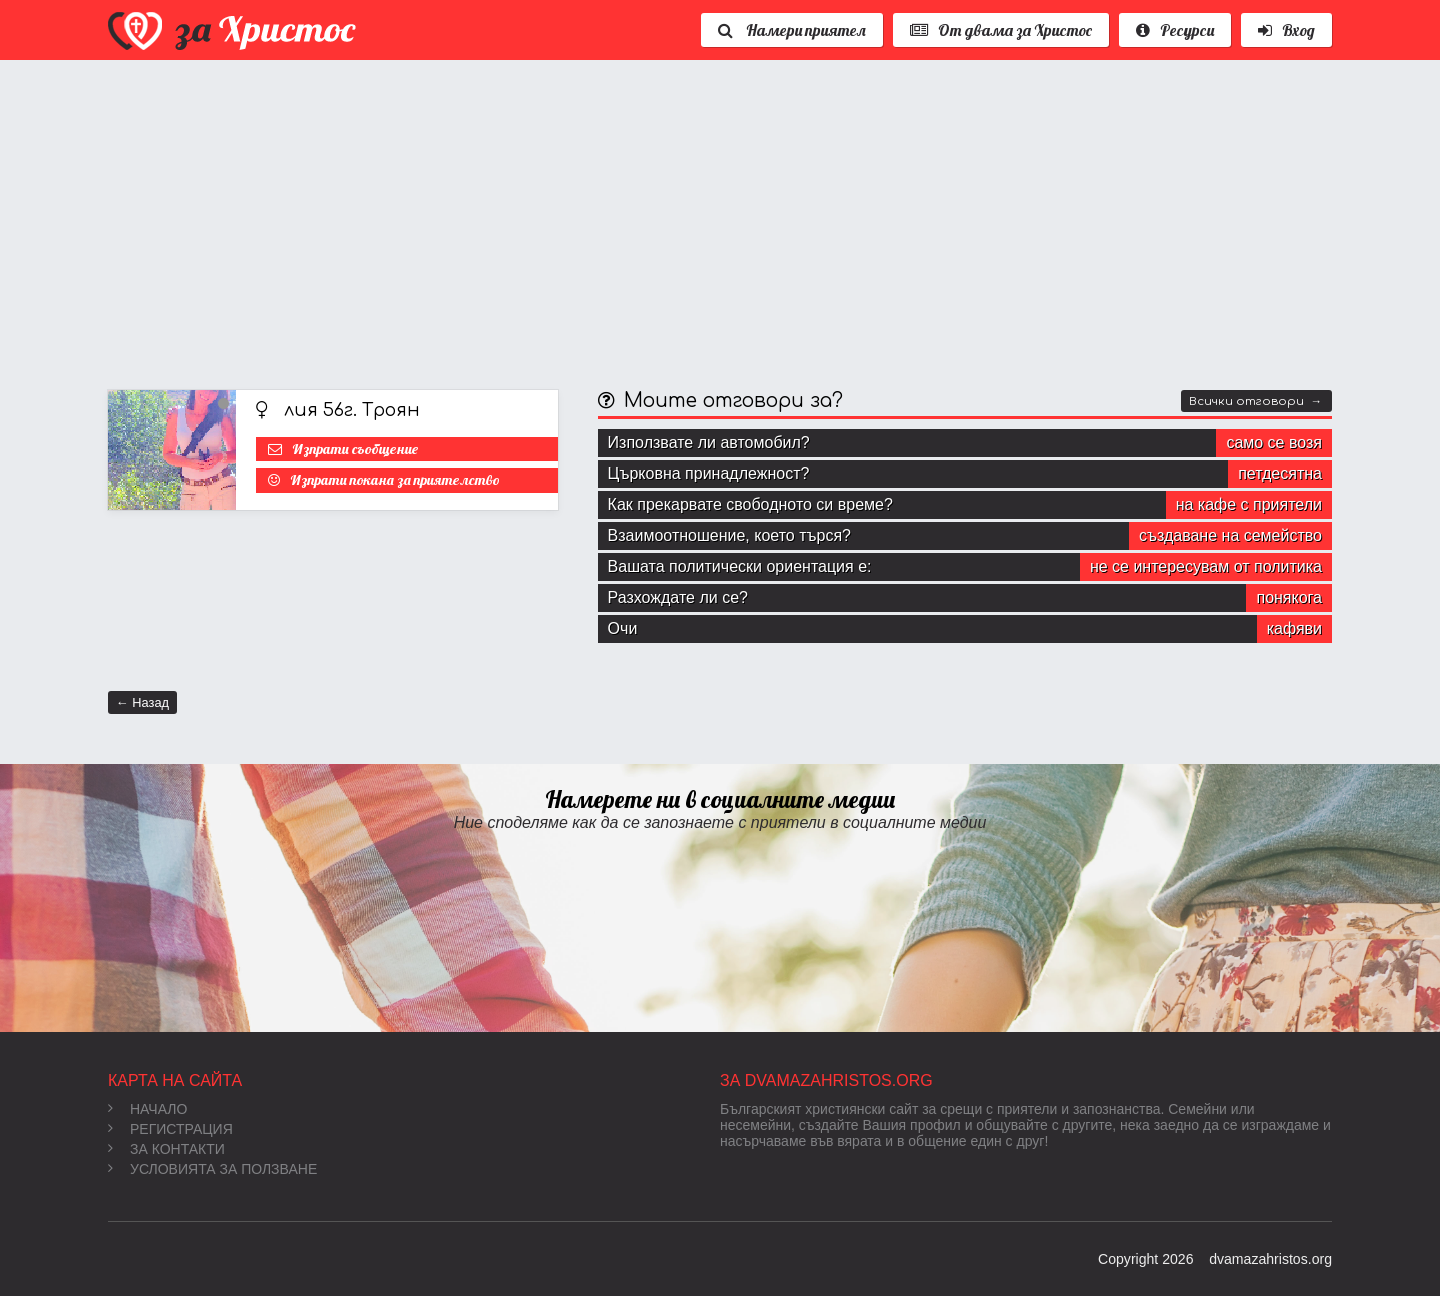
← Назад (142, 702)
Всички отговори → (1255, 401)
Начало (147, 1109)
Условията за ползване (212, 1169)
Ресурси (1175, 30)
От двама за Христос (1001, 30)
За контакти (166, 1149)
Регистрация (170, 1129)
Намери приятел (792, 30)
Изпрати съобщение (355, 449)
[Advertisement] (708, 220)
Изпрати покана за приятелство (395, 480)
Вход (1286, 30)
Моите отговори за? (733, 400)
